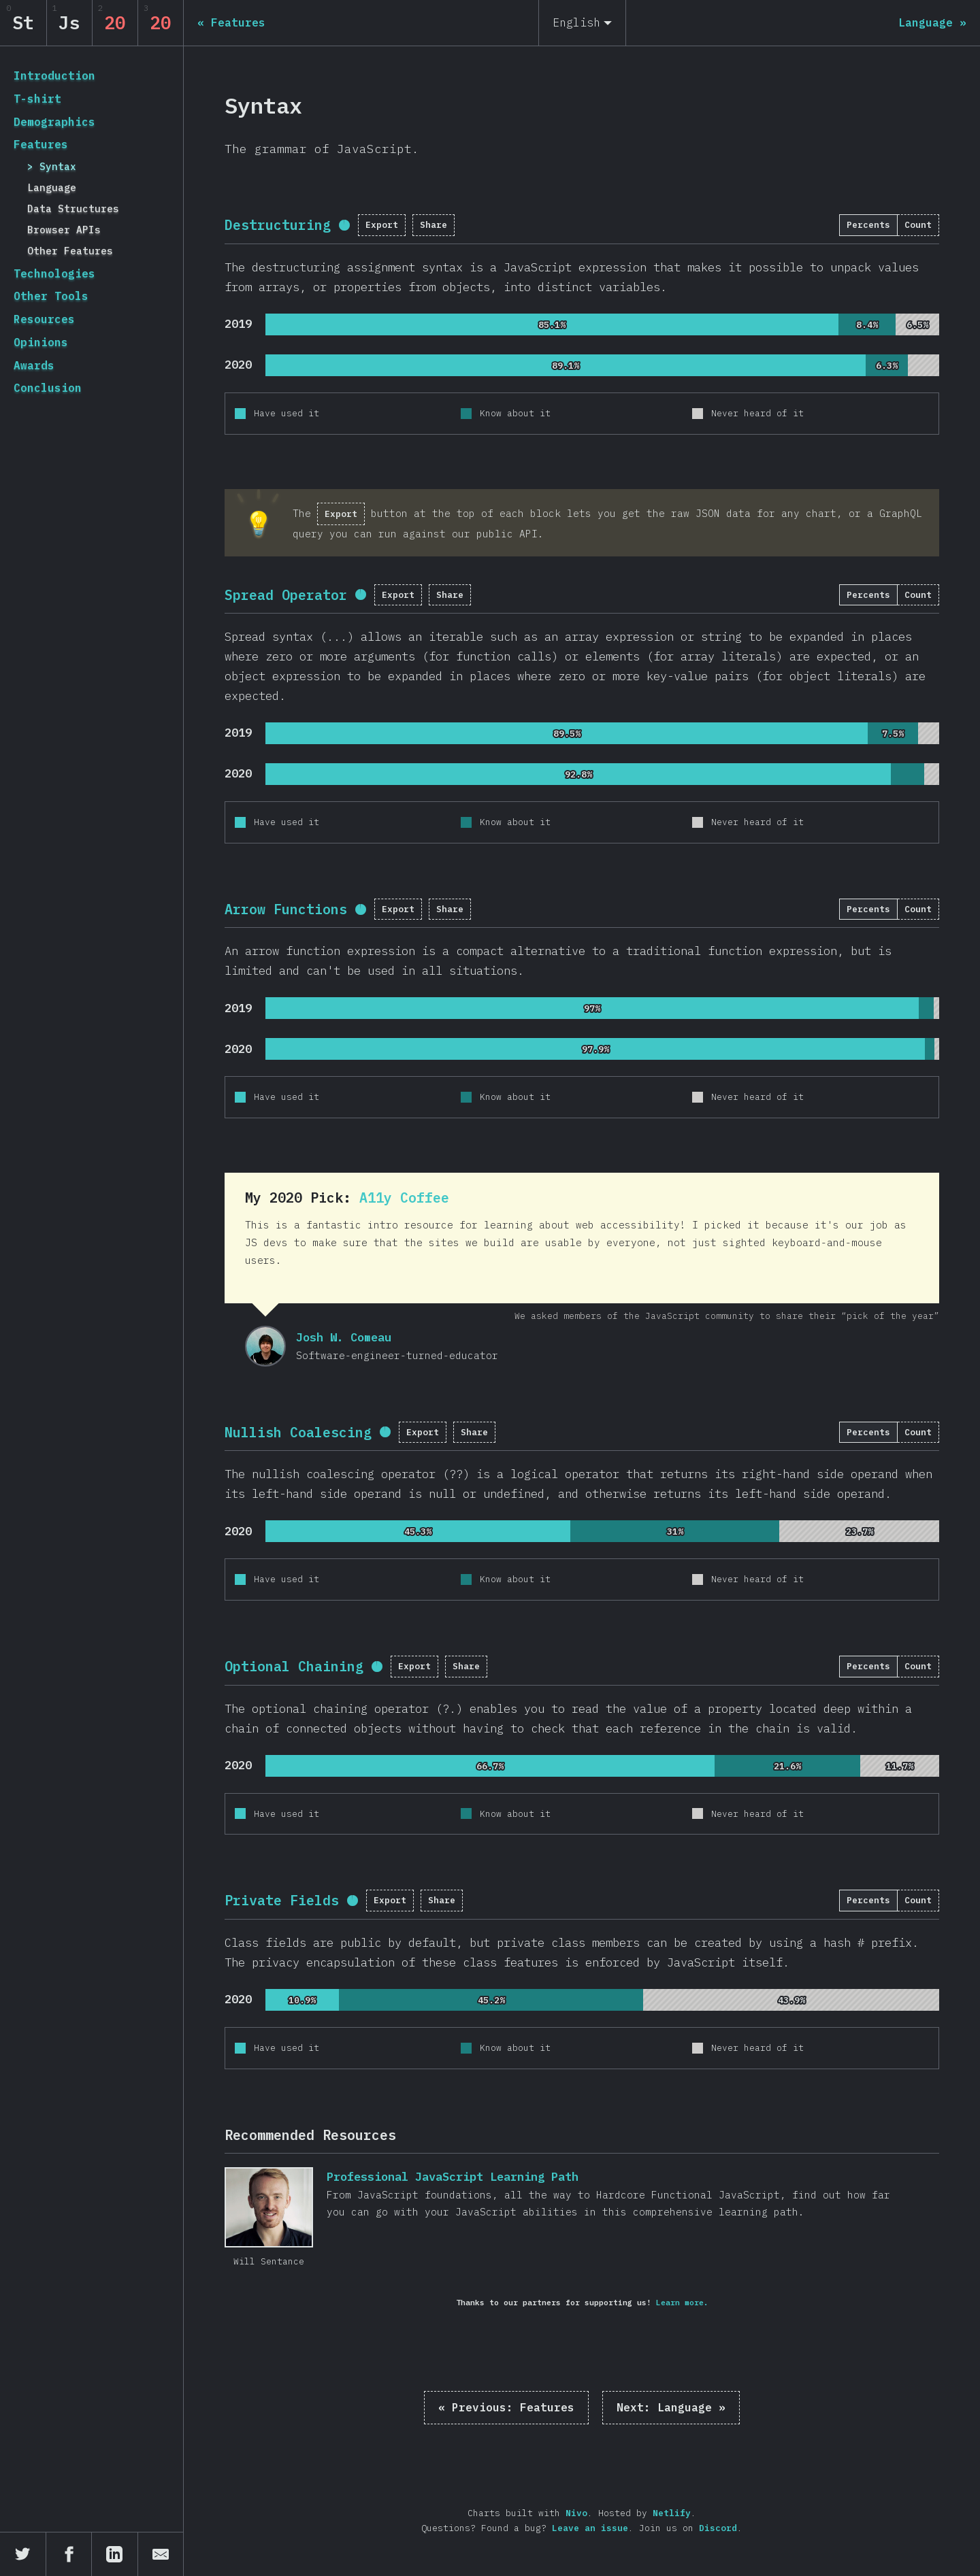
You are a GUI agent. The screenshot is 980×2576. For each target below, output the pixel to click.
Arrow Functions (286, 909)
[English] (582, 23)
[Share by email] (161, 2554)
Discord (718, 2528)
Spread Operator (286, 594)
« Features (506, 2407)
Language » (671, 2407)
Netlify (672, 2513)
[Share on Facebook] (69, 2554)
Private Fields (282, 1900)
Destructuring (278, 224)
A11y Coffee (404, 1197)
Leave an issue (590, 2528)
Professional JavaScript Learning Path (269, 2207)
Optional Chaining (294, 1666)
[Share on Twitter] (23, 2554)
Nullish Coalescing (298, 1432)
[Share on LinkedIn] (115, 2554)
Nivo (576, 2513)
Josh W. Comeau (265, 1346)
